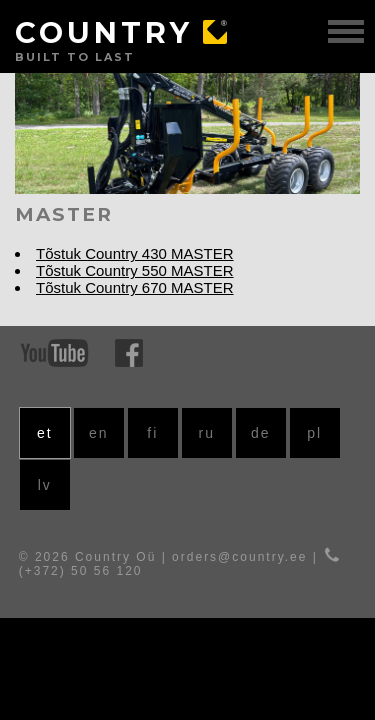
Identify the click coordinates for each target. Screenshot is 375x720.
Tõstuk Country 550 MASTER (135, 270)
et (45, 433)
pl (314, 433)
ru (207, 433)
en (99, 433)
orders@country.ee (239, 557)
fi (152, 433)
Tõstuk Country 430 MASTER (135, 253)
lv (45, 485)
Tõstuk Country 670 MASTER (135, 287)
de (261, 433)
